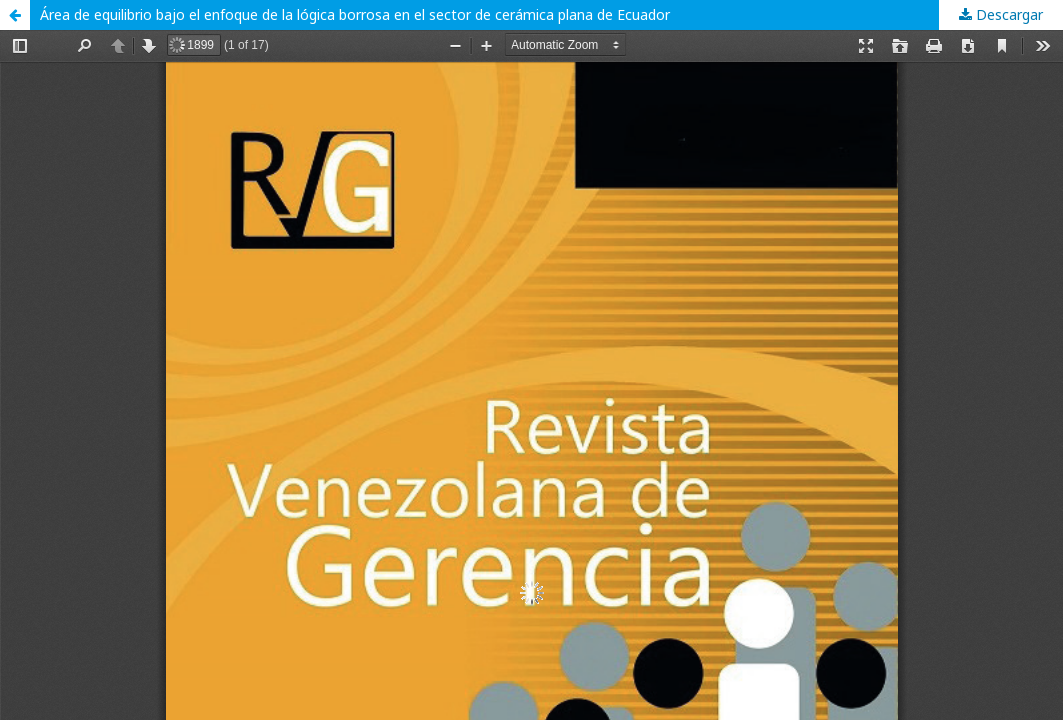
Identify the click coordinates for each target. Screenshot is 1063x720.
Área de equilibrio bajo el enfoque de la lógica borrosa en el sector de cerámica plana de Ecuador (355, 14)
